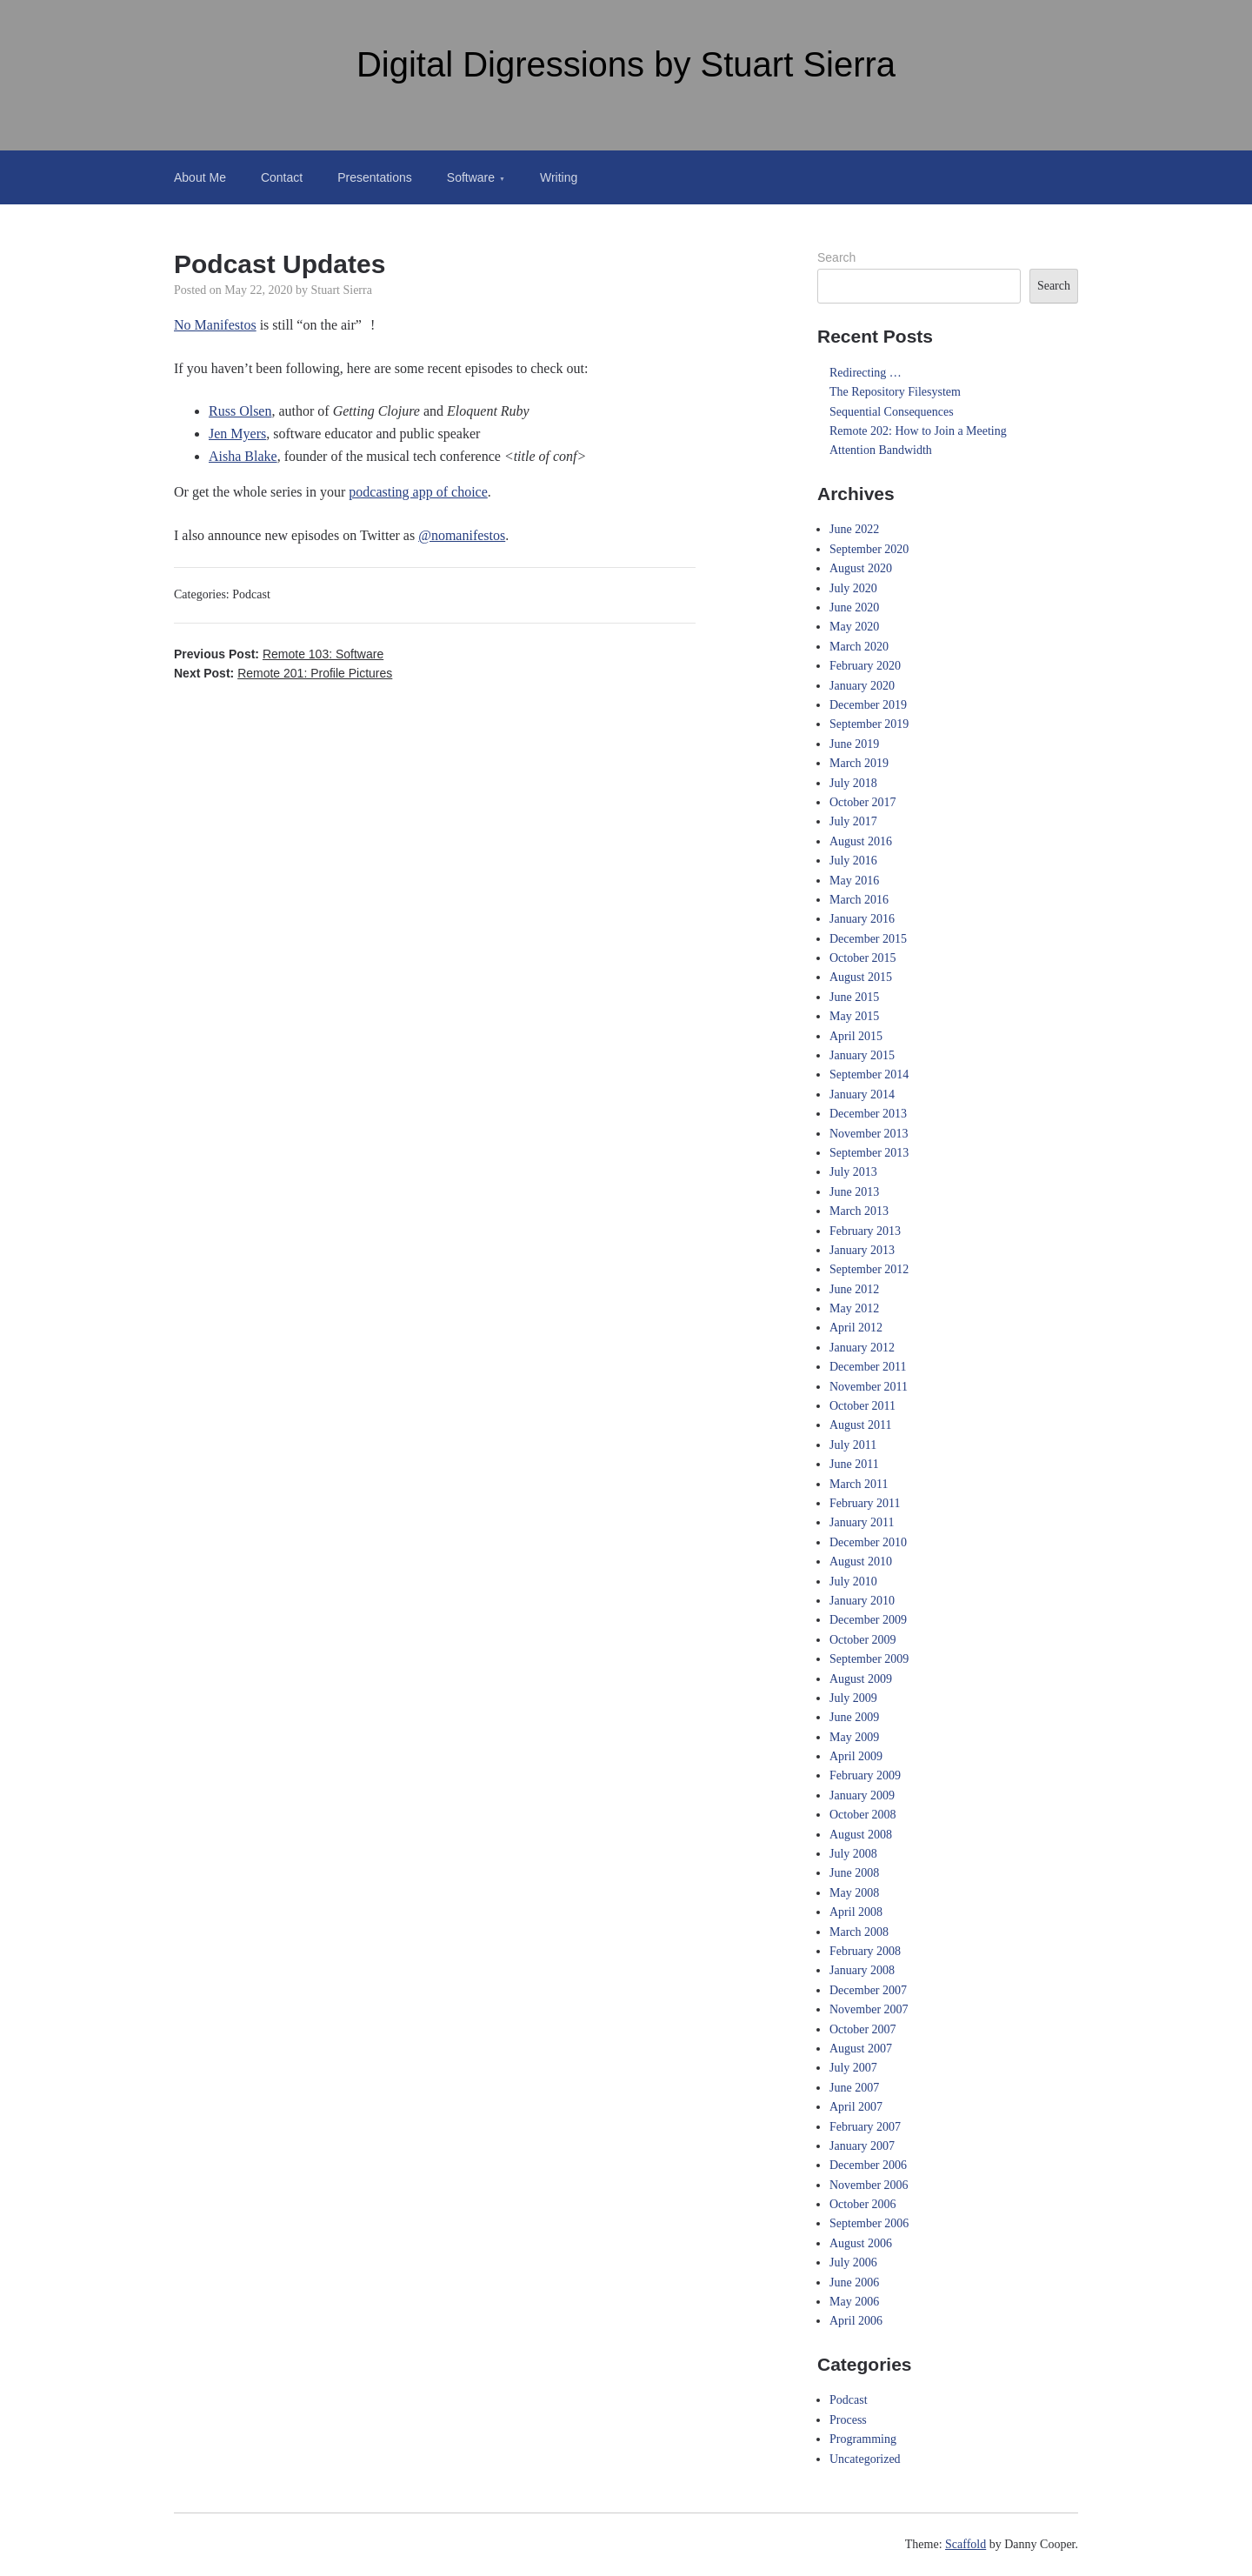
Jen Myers (237, 433)
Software (471, 177)
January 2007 (862, 2145)
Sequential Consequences (891, 411)
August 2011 (860, 1424)
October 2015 (862, 957)
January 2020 (862, 685)
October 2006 (862, 2204)
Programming (862, 2439)
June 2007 (854, 2087)
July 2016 (853, 860)
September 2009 (869, 1658)
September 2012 (869, 1269)
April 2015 (855, 1036)
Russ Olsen (240, 411)
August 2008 (860, 1834)
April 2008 (855, 1912)
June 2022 (854, 529)
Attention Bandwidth (880, 450)
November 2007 (869, 2009)
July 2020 (853, 588)
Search (836, 257)
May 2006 (854, 2301)
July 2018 (853, 783)
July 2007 (853, 2067)
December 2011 (868, 1366)
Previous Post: (278, 654)
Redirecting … (865, 372)
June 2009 (854, 1717)
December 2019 (868, 704)
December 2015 (868, 938)
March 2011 (859, 1484)
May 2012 (854, 1308)
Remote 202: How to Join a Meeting (918, 430)
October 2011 (862, 1405)
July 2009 (853, 1698)
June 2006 (854, 2282)
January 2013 (862, 1250)
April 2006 (855, 2320)
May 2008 (854, 1892)
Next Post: (283, 673)
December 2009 (868, 1619)
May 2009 (854, 1737)
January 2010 (862, 1600)
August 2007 (860, 2048)
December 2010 (868, 1542)
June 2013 (854, 1191)
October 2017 (862, 802)
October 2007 (862, 2029)
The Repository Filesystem (895, 391)
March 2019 (859, 763)
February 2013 (865, 1231)
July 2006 (853, 2262)
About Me (200, 177)
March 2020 (859, 646)
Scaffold (965, 2544)
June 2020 (854, 607)
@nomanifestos (461, 535)
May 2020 (854, 626)
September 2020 (869, 549)
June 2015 (854, 997)
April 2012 (855, 1327)
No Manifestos (215, 324)
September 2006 (869, 2223)
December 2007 (868, 1990)
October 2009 (862, 1639)
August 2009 (860, 1678)
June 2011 (854, 1464)
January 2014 (862, 1094)
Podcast (251, 594)
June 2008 (854, 1872)
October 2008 (862, 1814)
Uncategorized (865, 2459)
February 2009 (865, 1775)
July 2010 (853, 1581)
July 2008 (853, 1853)
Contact (282, 177)
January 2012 (862, 1347)
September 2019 (869, 724)
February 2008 (865, 1951)
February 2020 (865, 665)
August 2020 (860, 568)
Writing (558, 177)
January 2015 (862, 1055)
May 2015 (854, 1016)
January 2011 (862, 1522)
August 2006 (860, 2243)
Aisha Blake (243, 456)
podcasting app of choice (418, 491)
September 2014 (869, 1074)
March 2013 (859, 1211)
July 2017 (853, 821)
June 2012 (854, 1289)
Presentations (374, 177)
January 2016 (862, 918)
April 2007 (855, 2106)
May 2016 (854, 880)
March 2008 (859, 1932)
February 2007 (865, 2126)
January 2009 (862, 1795)
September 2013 (869, 1152)
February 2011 (865, 1503)
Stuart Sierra (341, 290)
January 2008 (862, 1970)
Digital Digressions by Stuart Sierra (626, 64)
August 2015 (860, 977)
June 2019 (854, 744)
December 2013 (868, 1113)
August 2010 (860, 1561)
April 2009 (855, 1756)
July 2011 (852, 1445)
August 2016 (860, 841)
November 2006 (869, 2185)
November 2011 (868, 1386)
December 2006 (868, 2165)
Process (848, 2419)
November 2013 (869, 1133)
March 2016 (859, 899)
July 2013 (853, 1171)
